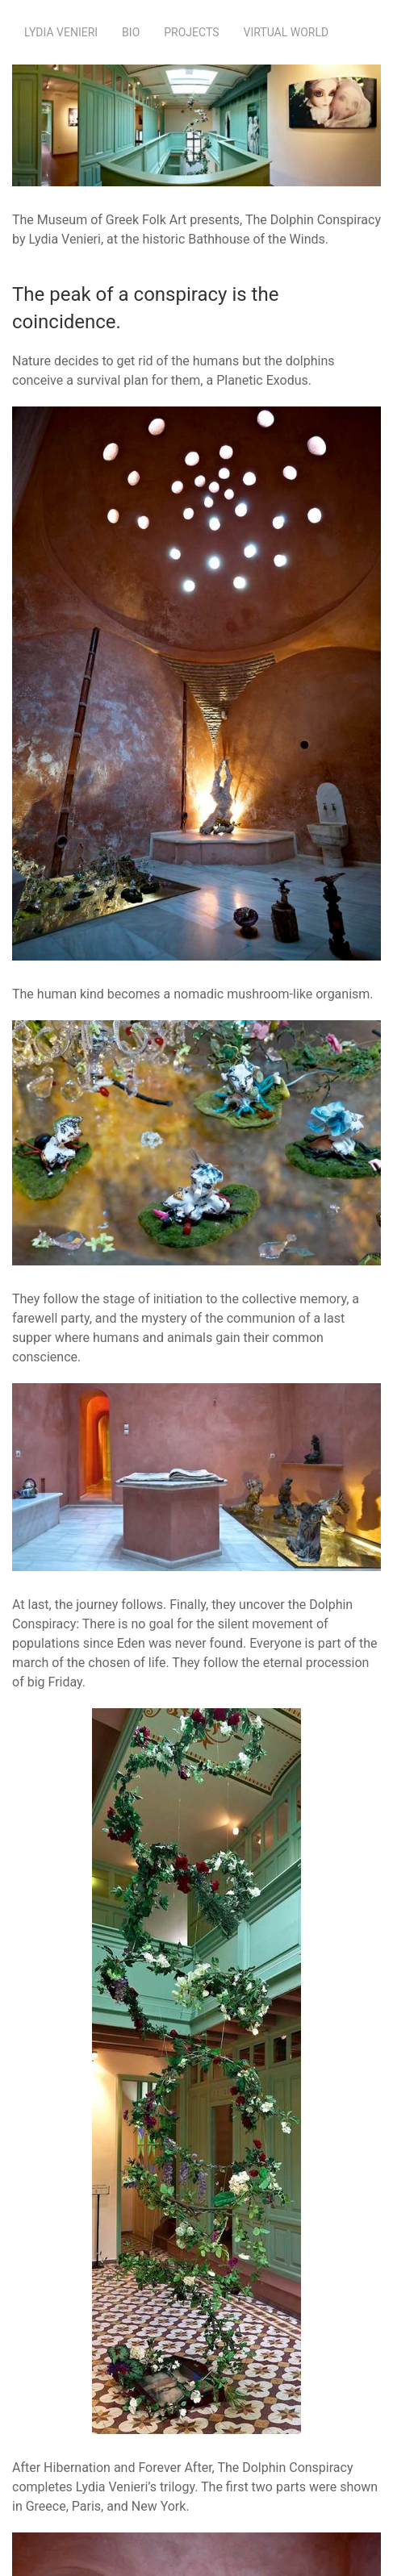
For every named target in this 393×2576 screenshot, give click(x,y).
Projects (191, 32)
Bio (131, 32)
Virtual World (286, 32)
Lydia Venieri (61, 32)
